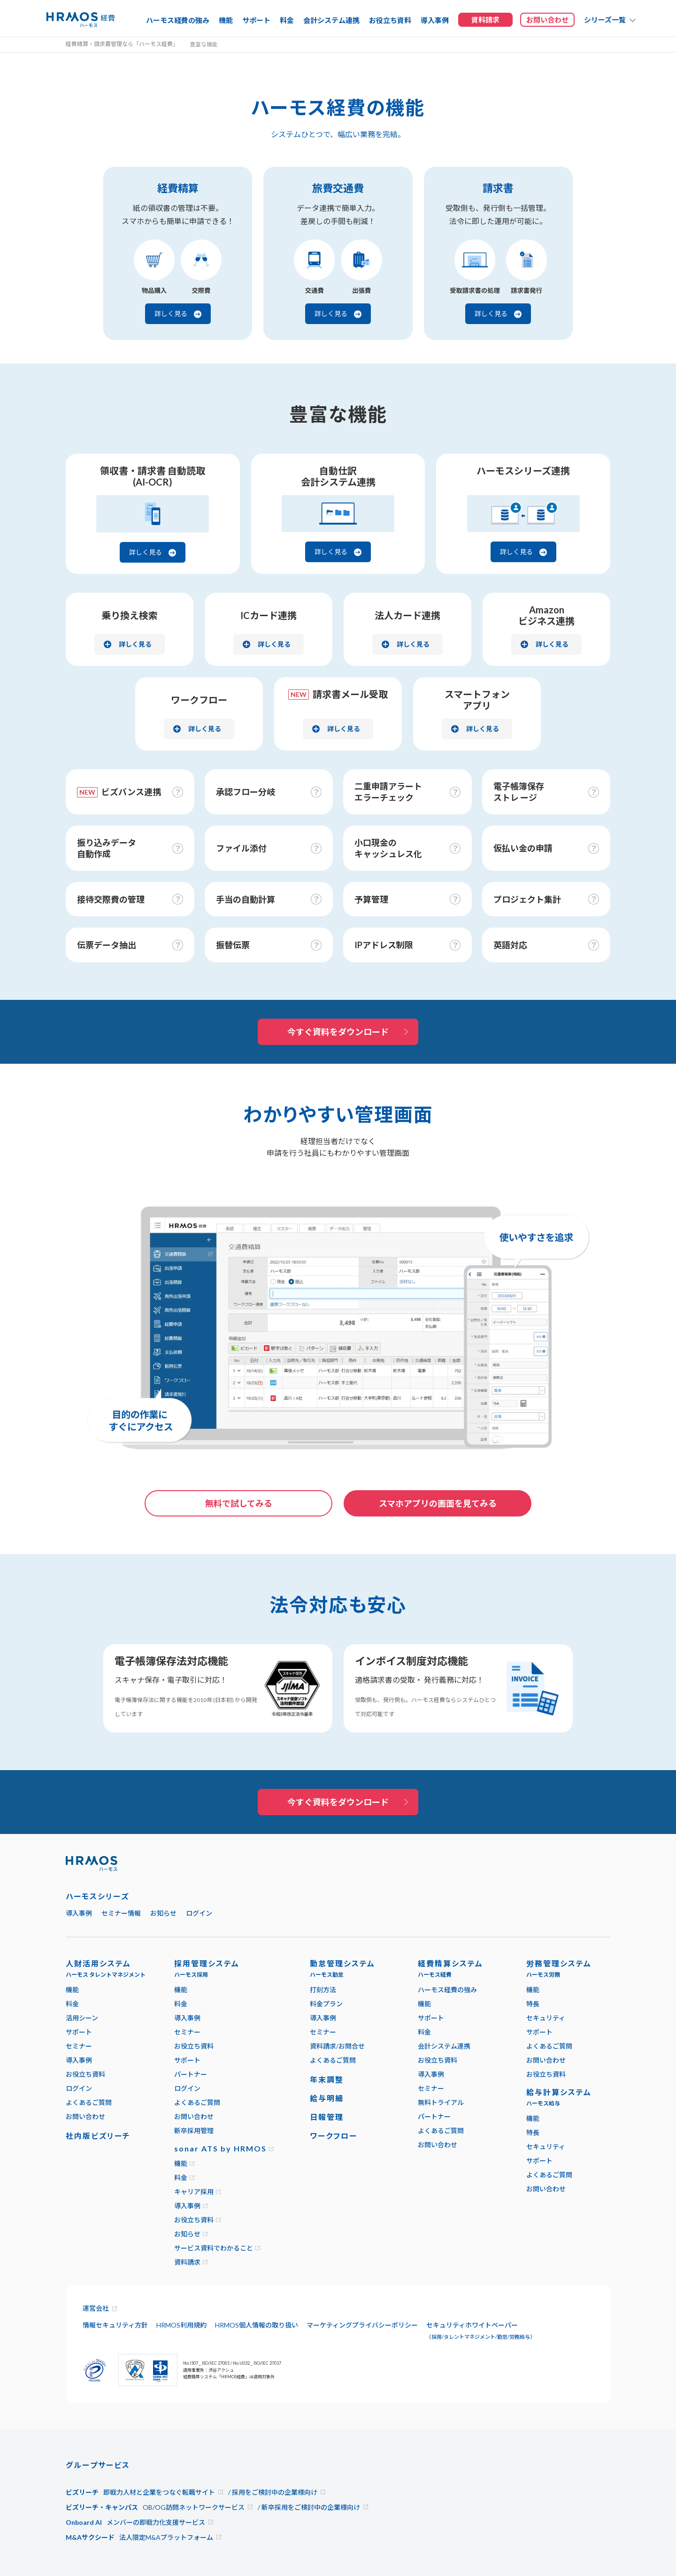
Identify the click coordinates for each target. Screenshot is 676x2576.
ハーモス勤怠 (327, 1974)
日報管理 (327, 2116)
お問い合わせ (85, 2116)
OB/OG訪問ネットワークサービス (194, 2507)
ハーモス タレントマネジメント (106, 1974)
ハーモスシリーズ (97, 1896)
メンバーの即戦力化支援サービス (156, 2522)
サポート (256, 20)
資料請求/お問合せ (337, 2046)
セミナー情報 (121, 1913)
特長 (532, 2004)
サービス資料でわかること (213, 2248)
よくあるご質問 (89, 2102)
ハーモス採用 (191, 1974)
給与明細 (327, 2098)
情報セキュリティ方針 (115, 2325)
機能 (226, 20)
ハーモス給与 (543, 2103)
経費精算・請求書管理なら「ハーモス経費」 (122, 43)
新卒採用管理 (194, 2131)
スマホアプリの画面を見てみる (438, 1503)
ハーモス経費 (435, 1974)
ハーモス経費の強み (177, 20)
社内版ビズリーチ (98, 2135)
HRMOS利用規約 (181, 2325)
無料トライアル (441, 2102)
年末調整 (327, 2079)
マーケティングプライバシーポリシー (362, 2325)
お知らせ (163, 1913)
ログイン (199, 1913)
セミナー (79, 2046)
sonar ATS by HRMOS (220, 2148)
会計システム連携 (331, 20)
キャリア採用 (194, 2192)
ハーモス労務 (543, 1974)
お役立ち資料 (390, 20)
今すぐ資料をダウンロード (338, 1032)
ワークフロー (333, 2135)
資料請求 (187, 2262)
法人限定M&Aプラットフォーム (166, 2537)
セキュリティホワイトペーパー (480, 2330)
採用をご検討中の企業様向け (274, 2492)
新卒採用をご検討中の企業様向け (310, 2507)
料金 (287, 20)
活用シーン (82, 2018)
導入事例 (435, 20)
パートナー (190, 2074)
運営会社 (96, 2308)
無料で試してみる (238, 1503)
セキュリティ (545, 2018)
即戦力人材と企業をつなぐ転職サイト (159, 2492)
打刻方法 (323, 1990)
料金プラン (326, 2004)
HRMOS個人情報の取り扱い (256, 2325)
